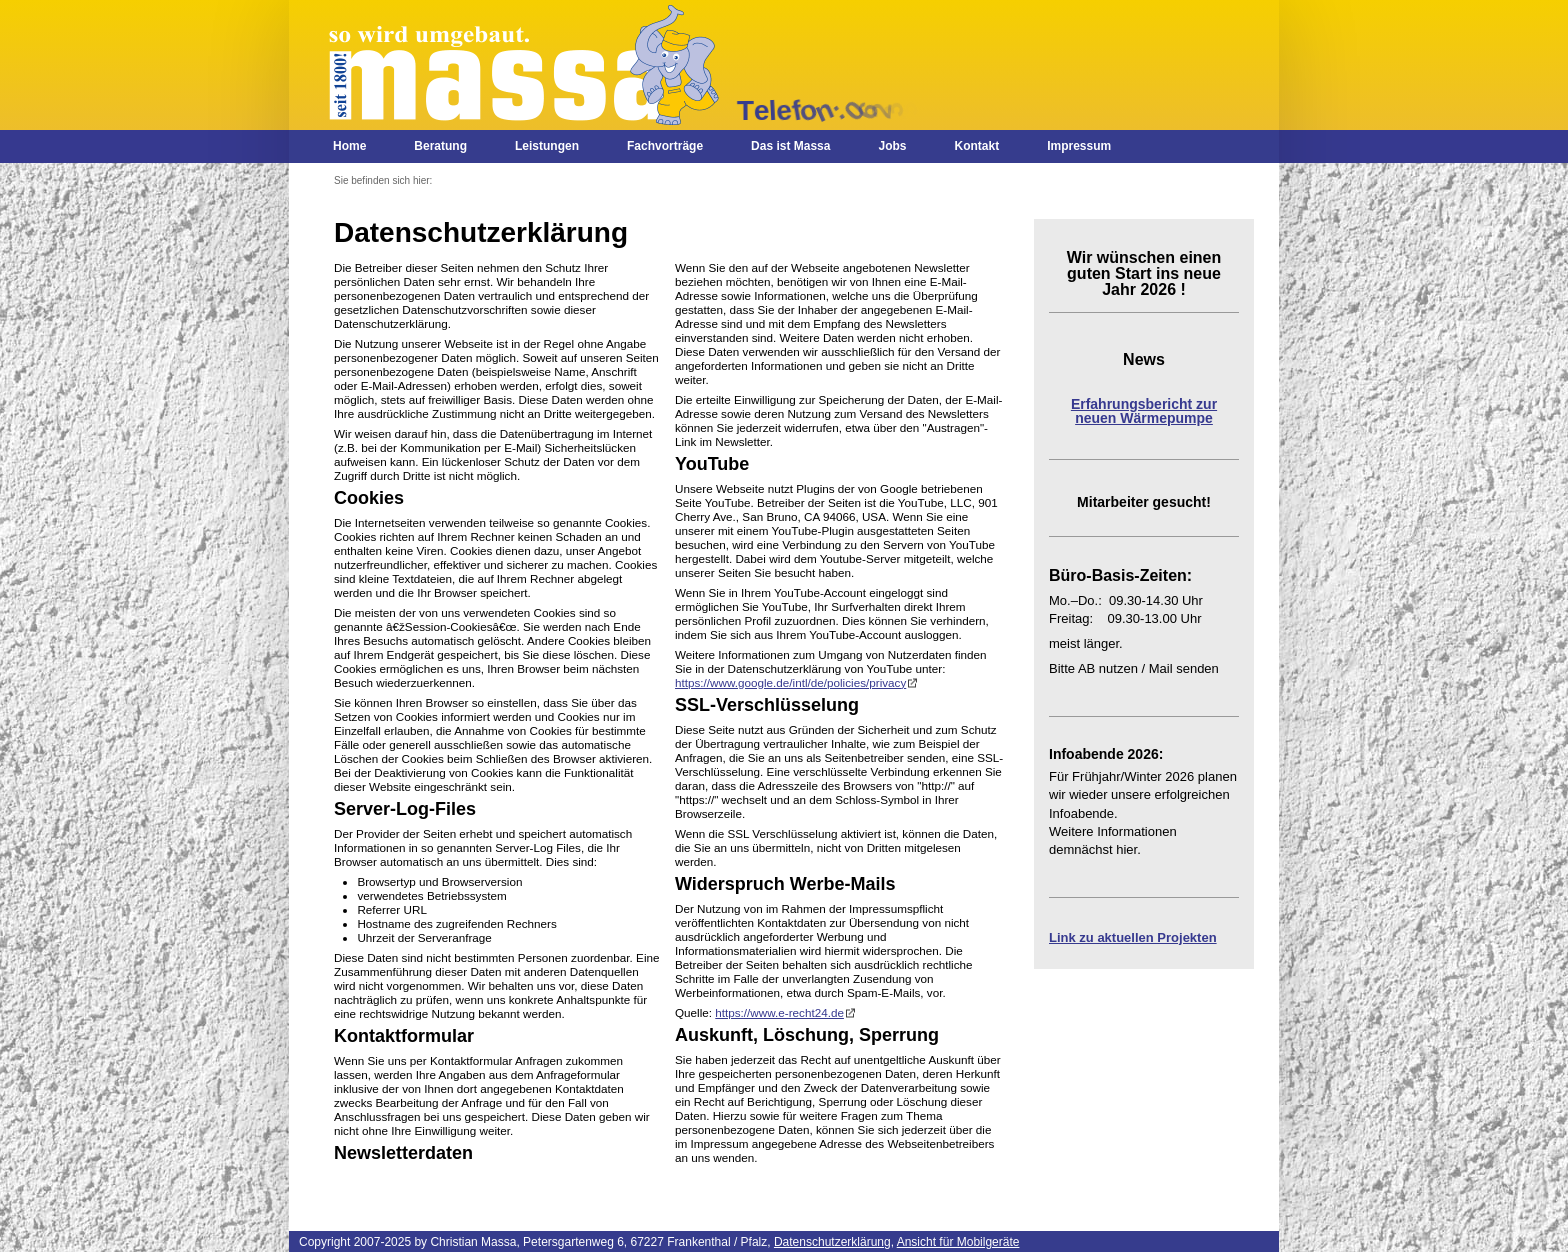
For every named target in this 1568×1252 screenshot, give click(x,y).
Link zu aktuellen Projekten (1133, 937)
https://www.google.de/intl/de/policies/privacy (790, 682)
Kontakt (976, 146)
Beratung (440, 146)
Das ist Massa (790, 146)
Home (349, 146)
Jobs (892, 146)
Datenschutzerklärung (832, 1242)
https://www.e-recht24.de (779, 1012)
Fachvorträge (665, 146)
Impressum (1079, 146)
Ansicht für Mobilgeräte (958, 1242)
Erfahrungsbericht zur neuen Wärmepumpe (1144, 411)
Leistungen (547, 146)
